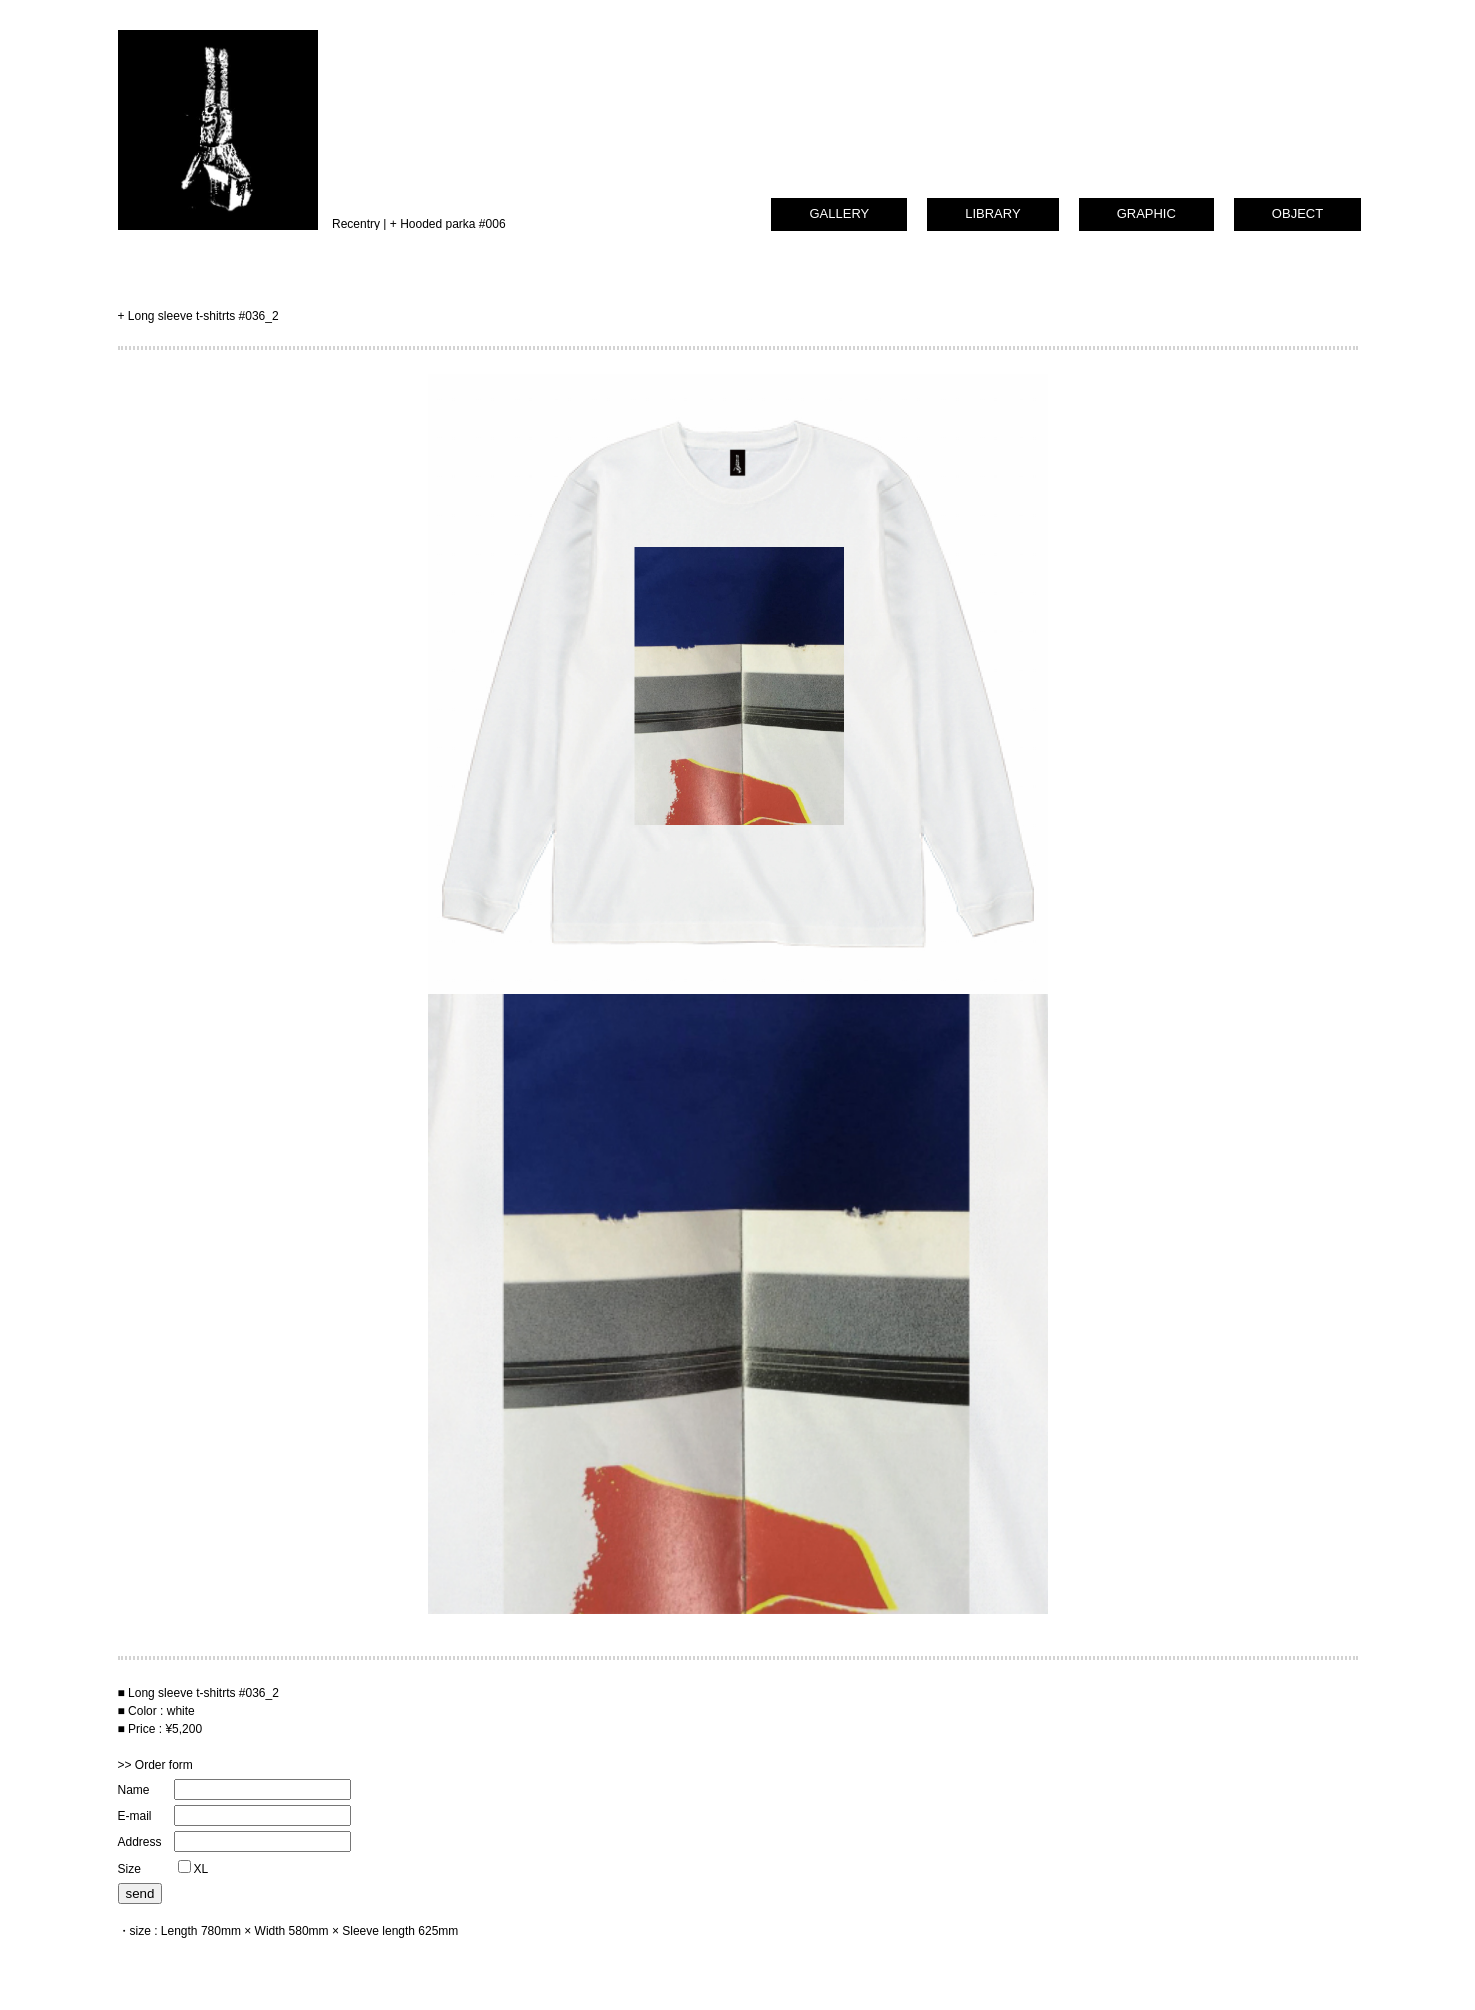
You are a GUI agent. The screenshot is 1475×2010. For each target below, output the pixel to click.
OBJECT (1297, 213)
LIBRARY (992, 213)
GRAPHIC (1146, 213)
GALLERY (839, 213)
